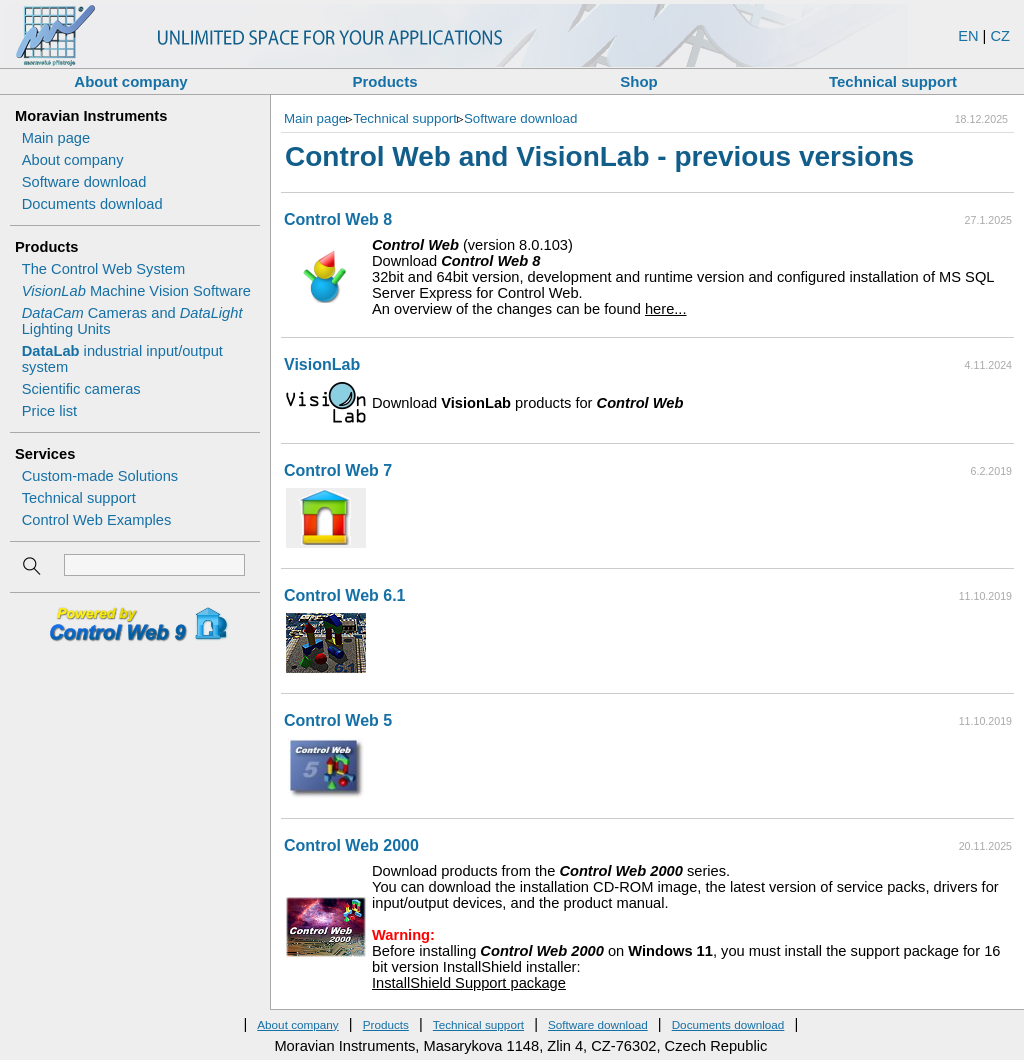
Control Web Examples (97, 520)
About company (130, 81)
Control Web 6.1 (345, 595)
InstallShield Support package (469, 983)
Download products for (527, 403)
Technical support (893, 81)
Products (384, 81)
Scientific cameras (81, 389)
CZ (1000, 36)
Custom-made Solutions (100, 476)
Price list (49, 411)
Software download (84, 182)
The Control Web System (103, 269)
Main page (56, 138)
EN (968, 36)
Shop (639, 81)
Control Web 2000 (351, 845)
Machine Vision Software (136, 291)
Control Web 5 (338, 720)
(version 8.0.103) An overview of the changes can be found (690, 277)
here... (666, 309)
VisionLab (322, 364)
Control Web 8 (338, 219)
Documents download (92, 204)
